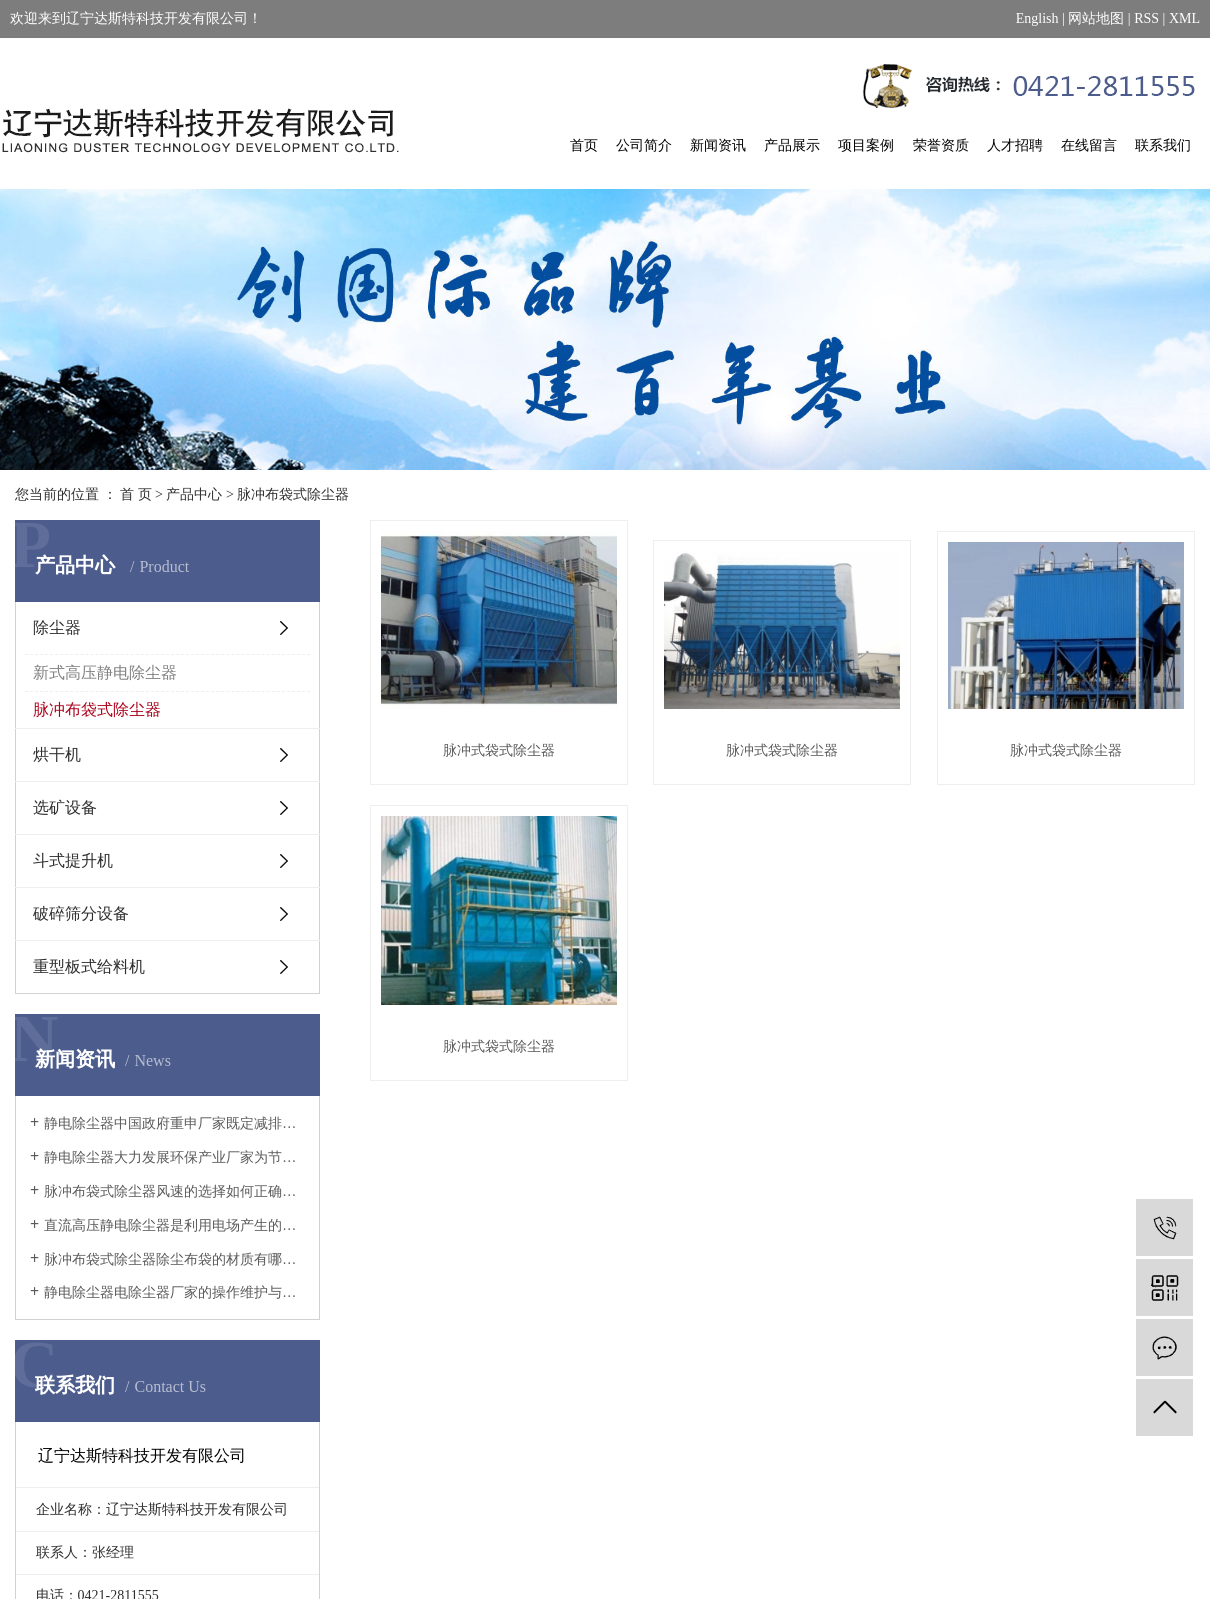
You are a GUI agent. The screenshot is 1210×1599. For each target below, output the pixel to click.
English (1037, 18)
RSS (1146, 18)
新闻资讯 (718, 145)
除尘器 (57, 627)
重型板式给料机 (89, 966)
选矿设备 (65, 807)
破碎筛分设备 (81, 913)
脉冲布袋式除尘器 (293, 494)
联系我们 (1163, 145)
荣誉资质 (941, 145)
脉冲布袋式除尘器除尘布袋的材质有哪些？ (174, 1259)
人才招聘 (1015, 145)
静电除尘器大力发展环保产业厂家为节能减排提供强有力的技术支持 (174, 1157)
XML (1184, 18)
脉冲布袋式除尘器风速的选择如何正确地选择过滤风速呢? (174, 1191)
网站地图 (1096, 18)
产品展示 (792, 145)
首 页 (136, 494)
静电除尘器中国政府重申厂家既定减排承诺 (174, 1123)
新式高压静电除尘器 (105, 672)
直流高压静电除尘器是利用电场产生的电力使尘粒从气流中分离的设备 (174, 1225)
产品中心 (194, 494)
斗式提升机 (73, 860)
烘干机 (57, 754)
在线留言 (1089, 145)
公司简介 (644, 145)
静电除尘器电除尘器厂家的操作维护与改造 (174, 1292)
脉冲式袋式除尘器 (499, 750)
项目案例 (866, 145)
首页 (584, 145)
